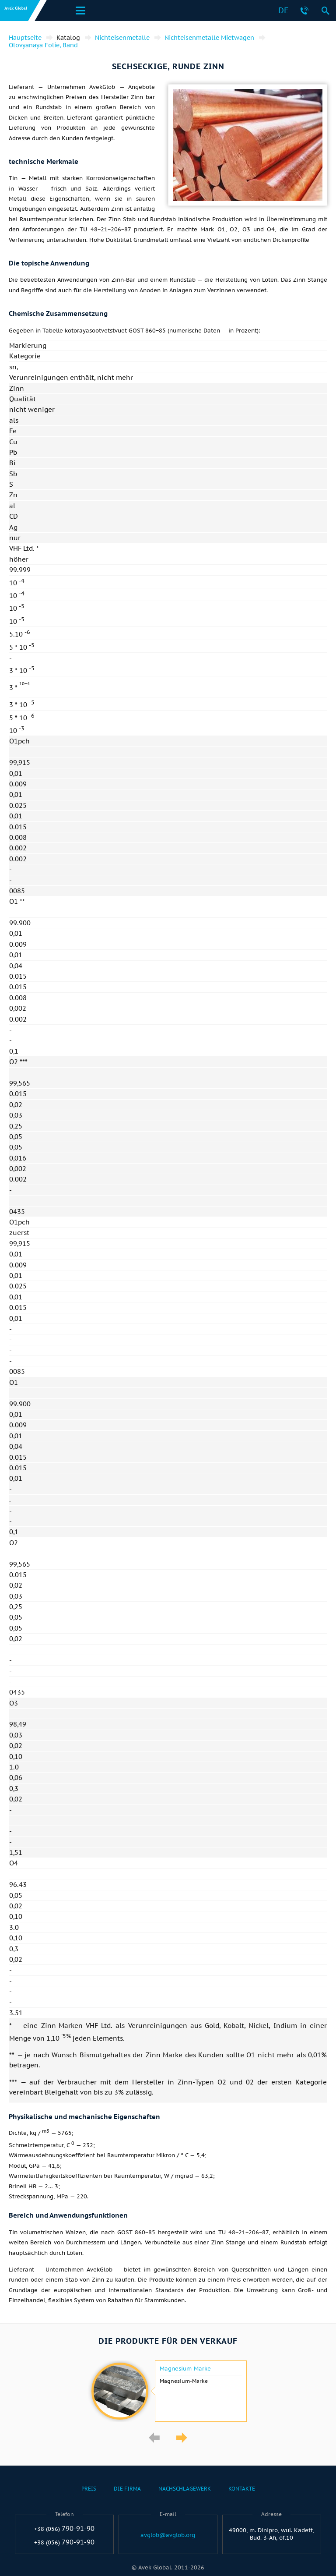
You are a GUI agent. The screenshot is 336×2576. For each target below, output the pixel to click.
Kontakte (241, 2488)
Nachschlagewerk (184, 2488)
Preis (88, 2488)
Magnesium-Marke (185, 2368)
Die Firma (127, 2488)
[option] (168, 2391)
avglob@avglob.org (167, 2535)
